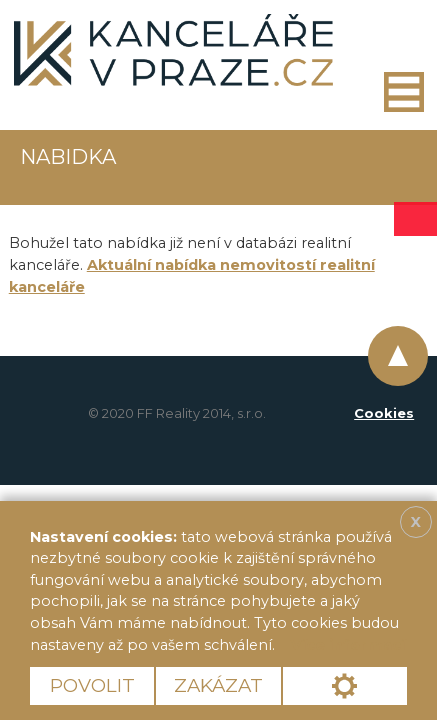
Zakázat (218, 685)
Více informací (348, 645)
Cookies (384, 413)
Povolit (92, 685)
